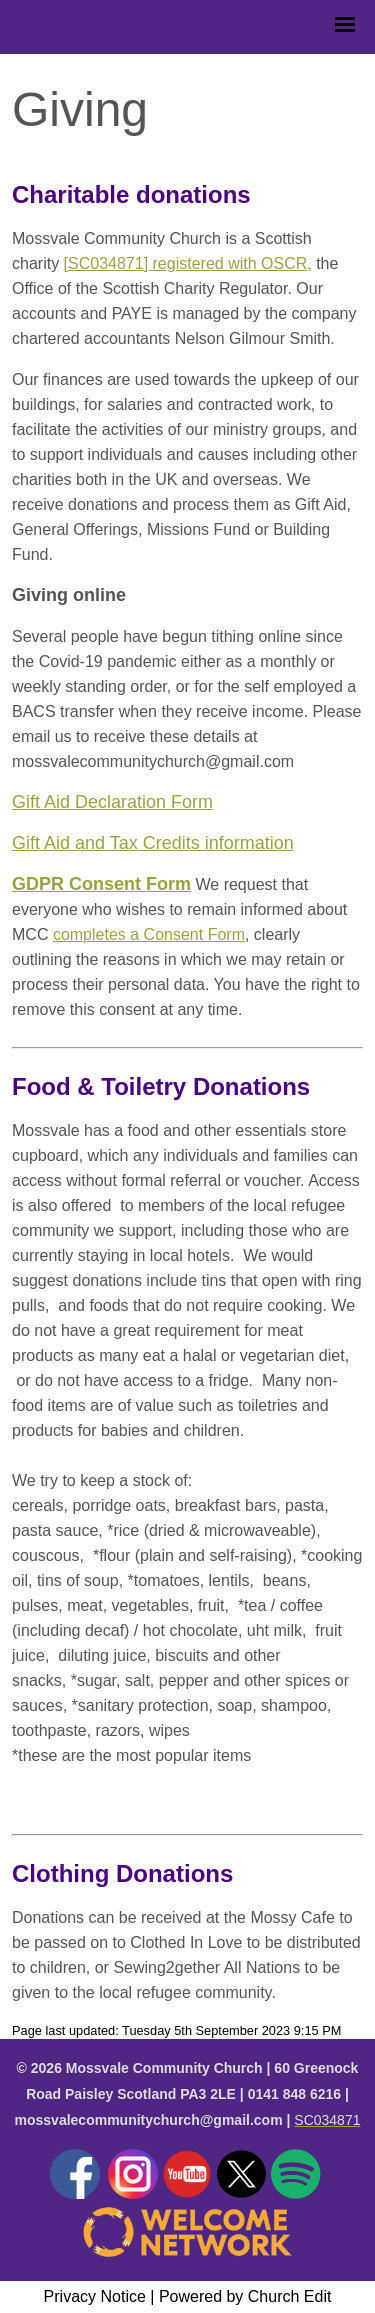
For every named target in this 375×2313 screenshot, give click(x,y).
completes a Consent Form (149, 934)
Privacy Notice (95, 2296)
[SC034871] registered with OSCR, (188, 263)
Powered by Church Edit (245, 2296)
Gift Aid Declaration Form (112, 802)
